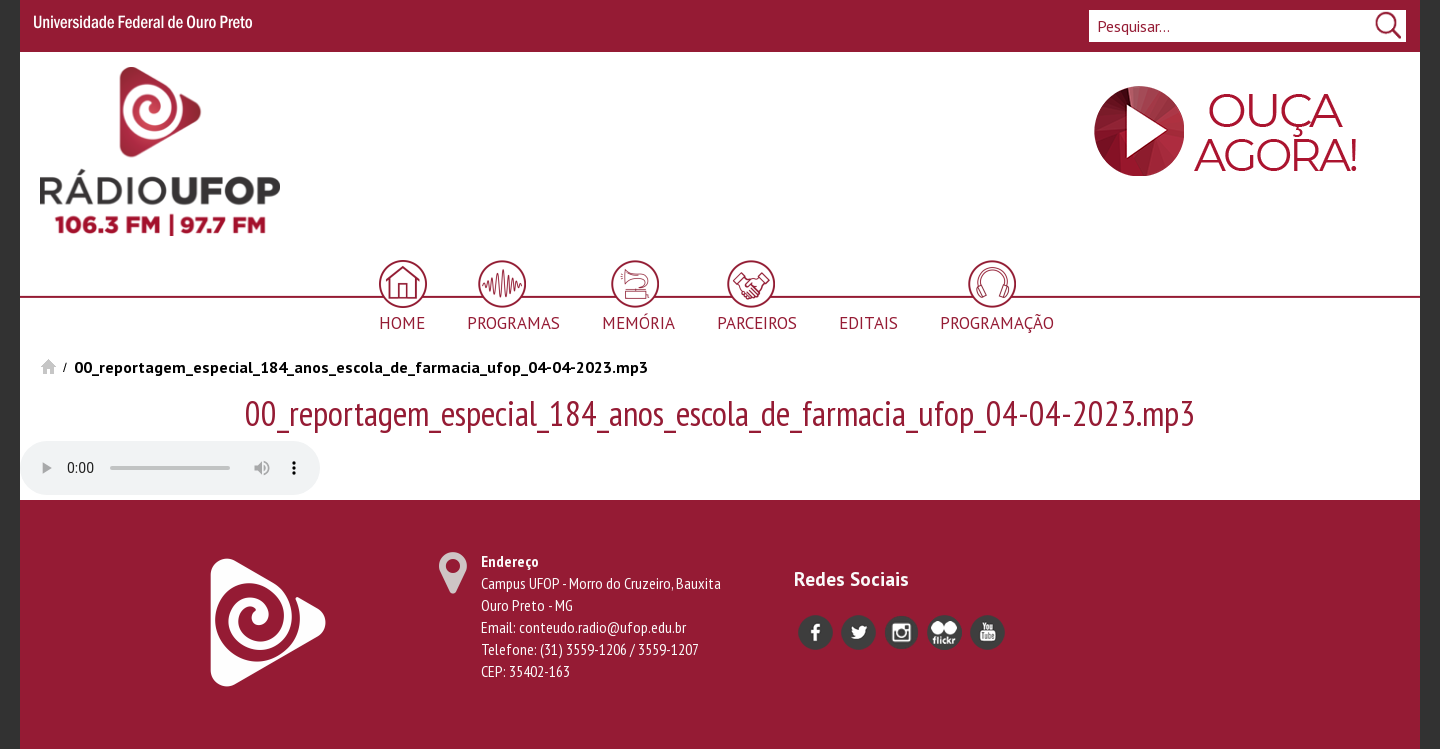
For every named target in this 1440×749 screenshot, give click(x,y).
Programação (997, 323)
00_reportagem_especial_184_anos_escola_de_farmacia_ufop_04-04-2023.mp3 (361, 367)
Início (48, 366)
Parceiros (757, 323)
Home (402, 323)
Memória (638, 323)
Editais (868, 323)
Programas (513, 323)
